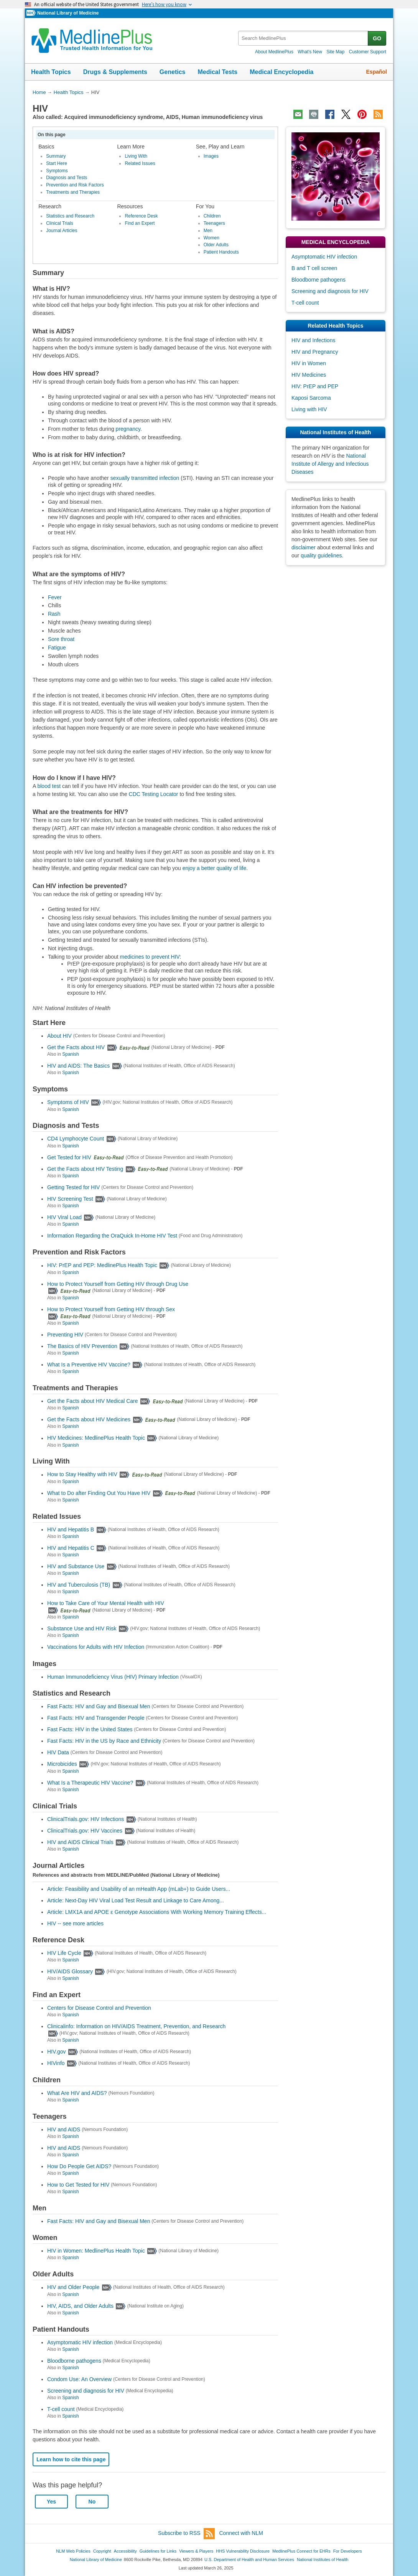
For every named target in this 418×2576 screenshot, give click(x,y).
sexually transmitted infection (144, 478)
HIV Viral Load (64, 1217)
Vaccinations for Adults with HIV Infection (95, 1647)
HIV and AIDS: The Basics (78, 1066)
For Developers (347, 2551)
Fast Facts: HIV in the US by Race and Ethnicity (104, 1741)
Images (211, 156)
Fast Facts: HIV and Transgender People (96, 1718)
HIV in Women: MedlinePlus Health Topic (96, 2251)
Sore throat (61, 639)
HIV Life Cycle (64, 1953)
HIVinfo (56, 2063)
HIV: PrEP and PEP (314, 386)
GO (377, 38)
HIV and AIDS (63, 2129)
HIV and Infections (313, 340)
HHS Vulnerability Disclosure (243, 2551)
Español (376, 72)
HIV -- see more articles (75, 1923)
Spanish (70, 1054)
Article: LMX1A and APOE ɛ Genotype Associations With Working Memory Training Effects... (156, 1912)
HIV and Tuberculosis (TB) (78, 1585)
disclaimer (303, 547)
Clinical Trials (59, 223)
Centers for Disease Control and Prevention (99, 2008)
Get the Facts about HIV (76, 1047)
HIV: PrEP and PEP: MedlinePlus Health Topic (102, 1265)
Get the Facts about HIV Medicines (88, 1419)
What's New (310, 51)
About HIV (59, 1036)
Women (211, 238)
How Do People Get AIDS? (79, 2166)
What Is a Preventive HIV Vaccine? (88, 1364)
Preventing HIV (65, 1335)
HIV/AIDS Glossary (70, 1971)
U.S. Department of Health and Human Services (249, 2559)
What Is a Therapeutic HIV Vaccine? (90, 1783)
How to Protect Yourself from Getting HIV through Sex (111, 1309)
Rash (54, 614)
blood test (49, 786)
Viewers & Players (196, 2551)
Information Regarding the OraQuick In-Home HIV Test (112, 1236)
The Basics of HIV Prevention (82, 1346)
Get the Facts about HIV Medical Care (92, 1401)
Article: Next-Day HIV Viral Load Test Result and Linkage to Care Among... (135, 1900)
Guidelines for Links (158, 2551)
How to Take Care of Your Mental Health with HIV (105, 1603)
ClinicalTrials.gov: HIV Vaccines (84, 1831)
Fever (55, 597)
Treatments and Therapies (73, 192)
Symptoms (57, 170)
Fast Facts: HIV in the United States (90, 1729)
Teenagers (214, 223)
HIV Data (58, 1752)
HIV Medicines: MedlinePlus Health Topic (96, 1438)
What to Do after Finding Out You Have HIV (98, 1493)
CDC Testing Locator (153, 794)
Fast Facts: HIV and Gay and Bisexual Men (98, 1706)
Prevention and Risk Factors (75, 185)
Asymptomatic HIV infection (80, 2342)
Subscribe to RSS (186, 2533)
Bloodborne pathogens (74, 2361)
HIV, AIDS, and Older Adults (80, 2306)
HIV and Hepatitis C (70, 1548)
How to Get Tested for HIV (78, 2185)
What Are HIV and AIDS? (77, 2093)
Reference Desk (141, 216)
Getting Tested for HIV (73, 1187)
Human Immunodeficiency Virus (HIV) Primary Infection (113, 1677)
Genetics (173, 72)
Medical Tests (217, 72)
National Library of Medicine (68, 13)
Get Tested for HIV (69, 1157)
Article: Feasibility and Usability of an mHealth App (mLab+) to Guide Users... (138, 1889)
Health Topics (51, 72)
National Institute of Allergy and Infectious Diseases (330, 464)
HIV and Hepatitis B (70, 1529)
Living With (136, 156)
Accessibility (125, 2551)
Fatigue (57, 647)
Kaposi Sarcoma (311, 398)
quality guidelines (321, 555)
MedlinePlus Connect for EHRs (301, 2551)
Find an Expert (140, 223)
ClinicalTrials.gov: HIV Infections (85, 1819)
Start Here (56, 163)
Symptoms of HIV (68, 1102)
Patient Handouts (221, 252)
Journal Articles (61, 230)
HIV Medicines (308, 375)
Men (208, 230)
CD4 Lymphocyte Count (75, 1139)
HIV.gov (56, 2052)
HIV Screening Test (70, 1199)
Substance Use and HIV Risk (82, 1628)
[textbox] (303, 38)
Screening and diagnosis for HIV (85, 2391)
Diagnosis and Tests (66, 177)
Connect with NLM (241, 2533)
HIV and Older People (73, 2287)
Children (212, 216)
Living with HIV (309, 409)
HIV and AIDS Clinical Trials (80, 1842)
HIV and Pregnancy (314, 352)
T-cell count (61, 2409)
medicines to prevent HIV (150, 957)
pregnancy (128, 429)
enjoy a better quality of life (215, 868)
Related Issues (140, 163)
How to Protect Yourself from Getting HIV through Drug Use (117, 1284)
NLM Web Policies (73, 2551)
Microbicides (62, 1764)
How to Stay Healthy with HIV (82, 1475)
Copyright (102, 2551)
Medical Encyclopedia (281, 72)
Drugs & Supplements (115, 72)
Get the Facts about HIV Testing (85, 1169)
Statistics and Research (70, 216)
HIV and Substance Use (75, 1566)
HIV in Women (308, 363)
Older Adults (216, 244)
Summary (56, 156)
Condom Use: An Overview (79, 2379)
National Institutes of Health (322, 2559)
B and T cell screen (314, 268)
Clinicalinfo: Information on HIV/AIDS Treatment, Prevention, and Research (136, 2026)
